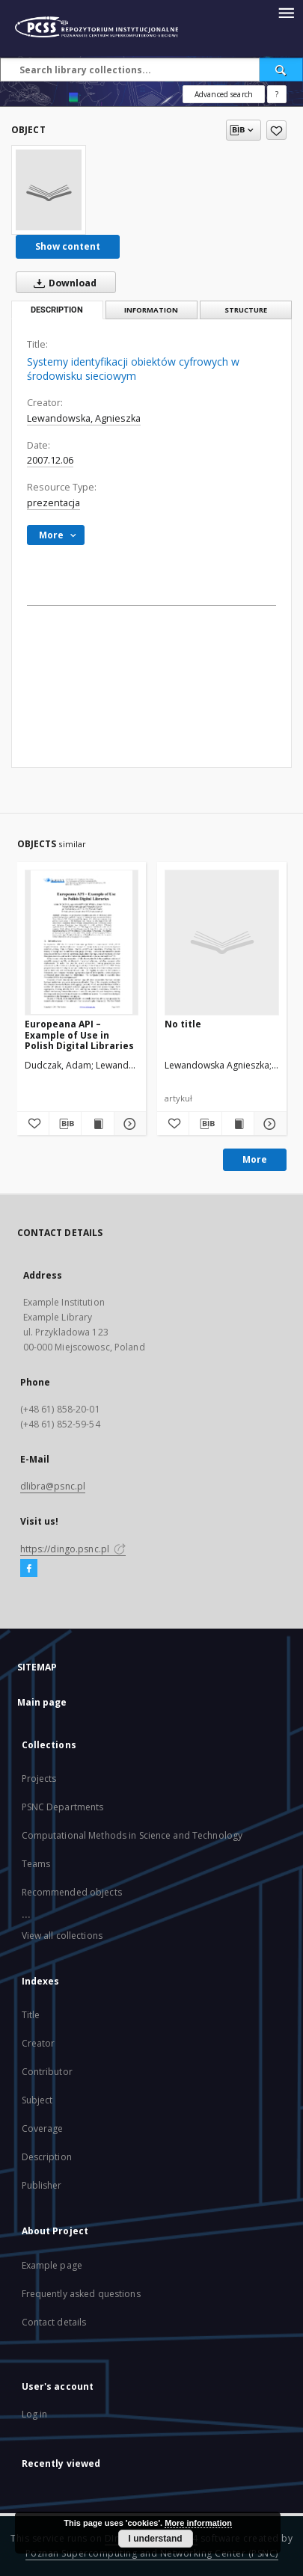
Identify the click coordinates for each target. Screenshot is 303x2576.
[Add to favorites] (276, 130)
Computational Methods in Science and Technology (132, 1835)
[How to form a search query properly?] (277, 94)
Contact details (54, 2322)
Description (47, 2157)
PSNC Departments (63, 1807)
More (254, 1159)
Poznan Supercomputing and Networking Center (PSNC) (151, 2553)
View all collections (62, 1935)
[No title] (221, 942)
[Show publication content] (238, 1124)
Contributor (47, 2071)
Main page (42, 1702)
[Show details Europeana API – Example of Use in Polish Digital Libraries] (128, 1124)
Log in (35, 2414)
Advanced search (224, 94)
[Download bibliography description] (65, 1124)
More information (198, 2522)
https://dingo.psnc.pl (73, 1549)
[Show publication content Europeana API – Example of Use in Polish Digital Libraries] (97, 1124)
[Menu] (285, 12)
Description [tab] (57, 310)
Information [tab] (151, 310)
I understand (156, 2538)
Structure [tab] (245, 310)
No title (183, 1024)
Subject (37, 2100)
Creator (38, 2043)
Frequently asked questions (81, 2293)
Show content (67, 246)
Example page (52, 2265)
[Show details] (268, 1124)
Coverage (43, 2128)
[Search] (281, 70)
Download (62, 283)
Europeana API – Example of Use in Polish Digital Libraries (79, 1034)
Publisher (42, 2185)
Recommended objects (72, 1892)
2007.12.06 (50, 460)
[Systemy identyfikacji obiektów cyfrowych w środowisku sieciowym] (49, 190)
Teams (36, 1863)
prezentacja (53, 503)
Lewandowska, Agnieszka (84, 418)
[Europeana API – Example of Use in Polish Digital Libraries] (81, 942)
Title (31, 2014)
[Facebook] (28, 1569)
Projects (39, 1778)
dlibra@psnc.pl (53, 1486)
